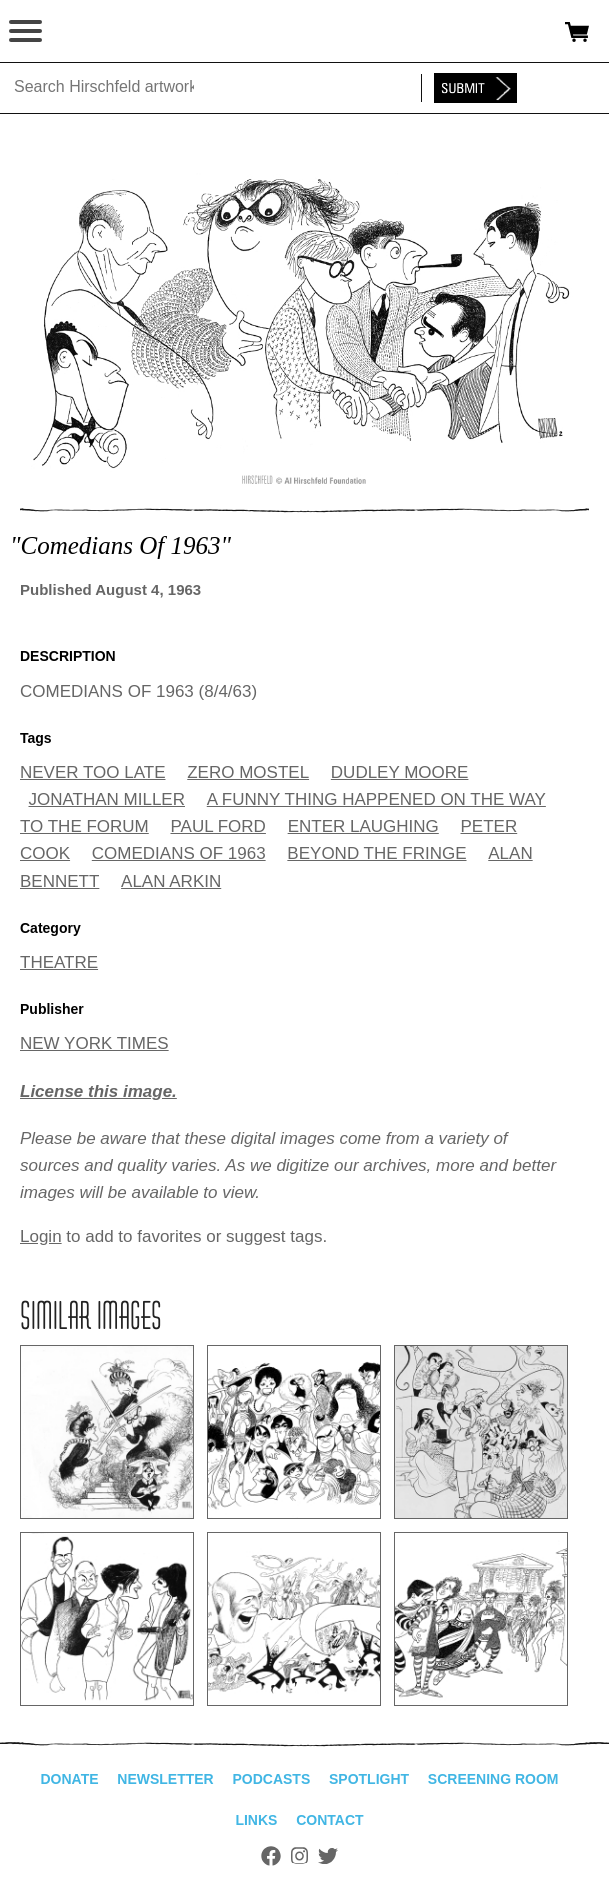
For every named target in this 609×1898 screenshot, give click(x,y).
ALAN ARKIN (171, 881)
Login (41, 1236)
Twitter (328, 1856)
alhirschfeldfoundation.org (85, 32)
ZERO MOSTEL (248, 772)
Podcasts (271, 1779)
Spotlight (369, 1779)
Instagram (299, 1856)
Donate (69, 1779)
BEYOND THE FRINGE (376, 853)
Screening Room (493, 1779)
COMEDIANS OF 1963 (179, 853)
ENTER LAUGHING (363, 826)
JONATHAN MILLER (107, 799)
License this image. (98, 1091)
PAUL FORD (218, 826)
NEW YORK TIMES (94, 1043)
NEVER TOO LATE (93, 772)
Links (256, 1820)
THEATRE (59, 962)
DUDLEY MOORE (400, 772)
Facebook (271, 1856)
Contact (329, 1820)
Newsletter (165, 1779)
